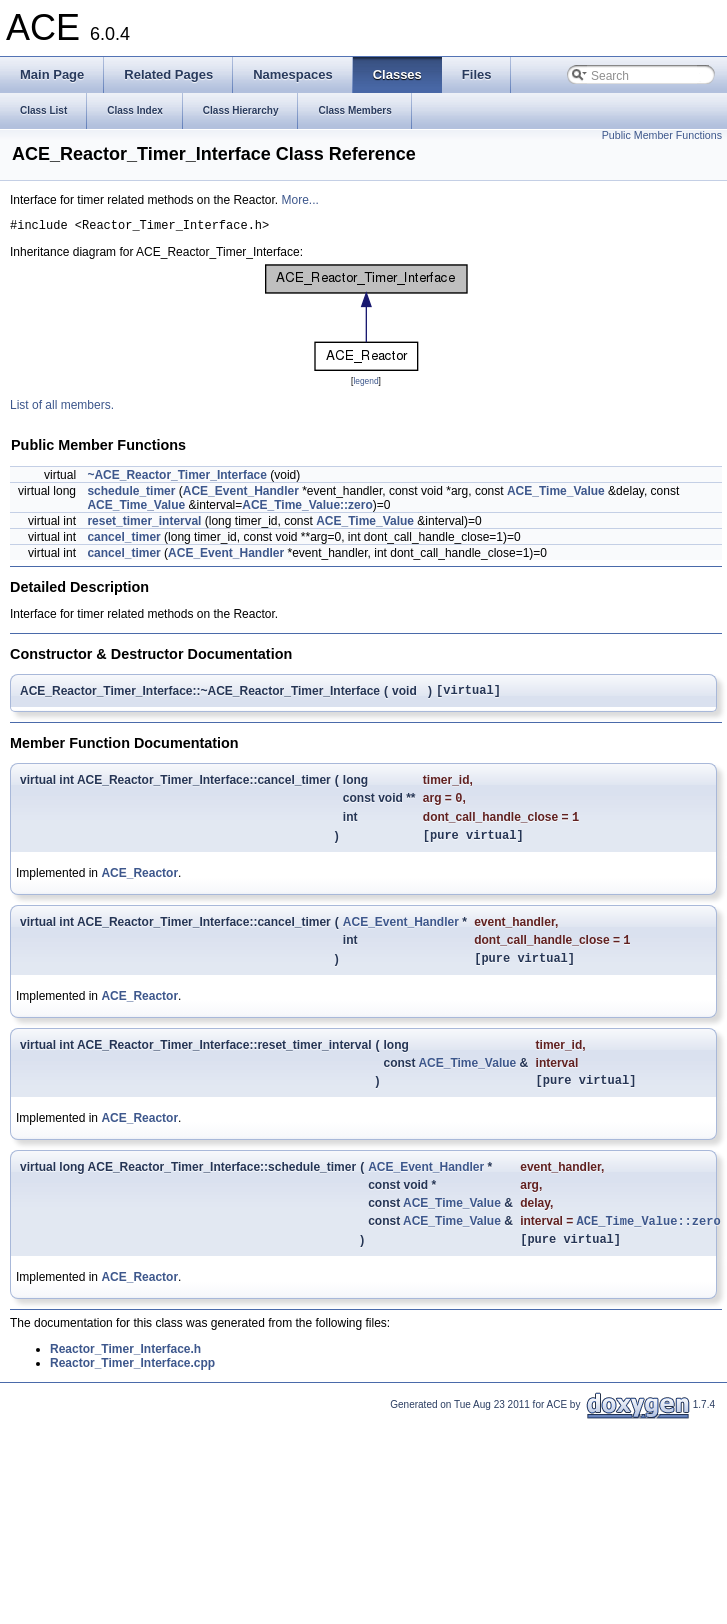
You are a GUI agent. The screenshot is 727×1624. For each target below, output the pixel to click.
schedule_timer (131, 494)
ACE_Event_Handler (241, 494)
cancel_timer (123, 540)
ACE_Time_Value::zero (307, 508)
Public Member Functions (662, 135)
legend (365, 384)
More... (299, 200)
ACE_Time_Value (556, 494)
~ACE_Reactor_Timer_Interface (177, 478)
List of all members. (62, 408)
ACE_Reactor (139, 886)
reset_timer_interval (144, 524)
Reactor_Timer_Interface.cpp (132, 1389)
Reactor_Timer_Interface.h (125, 1375)
